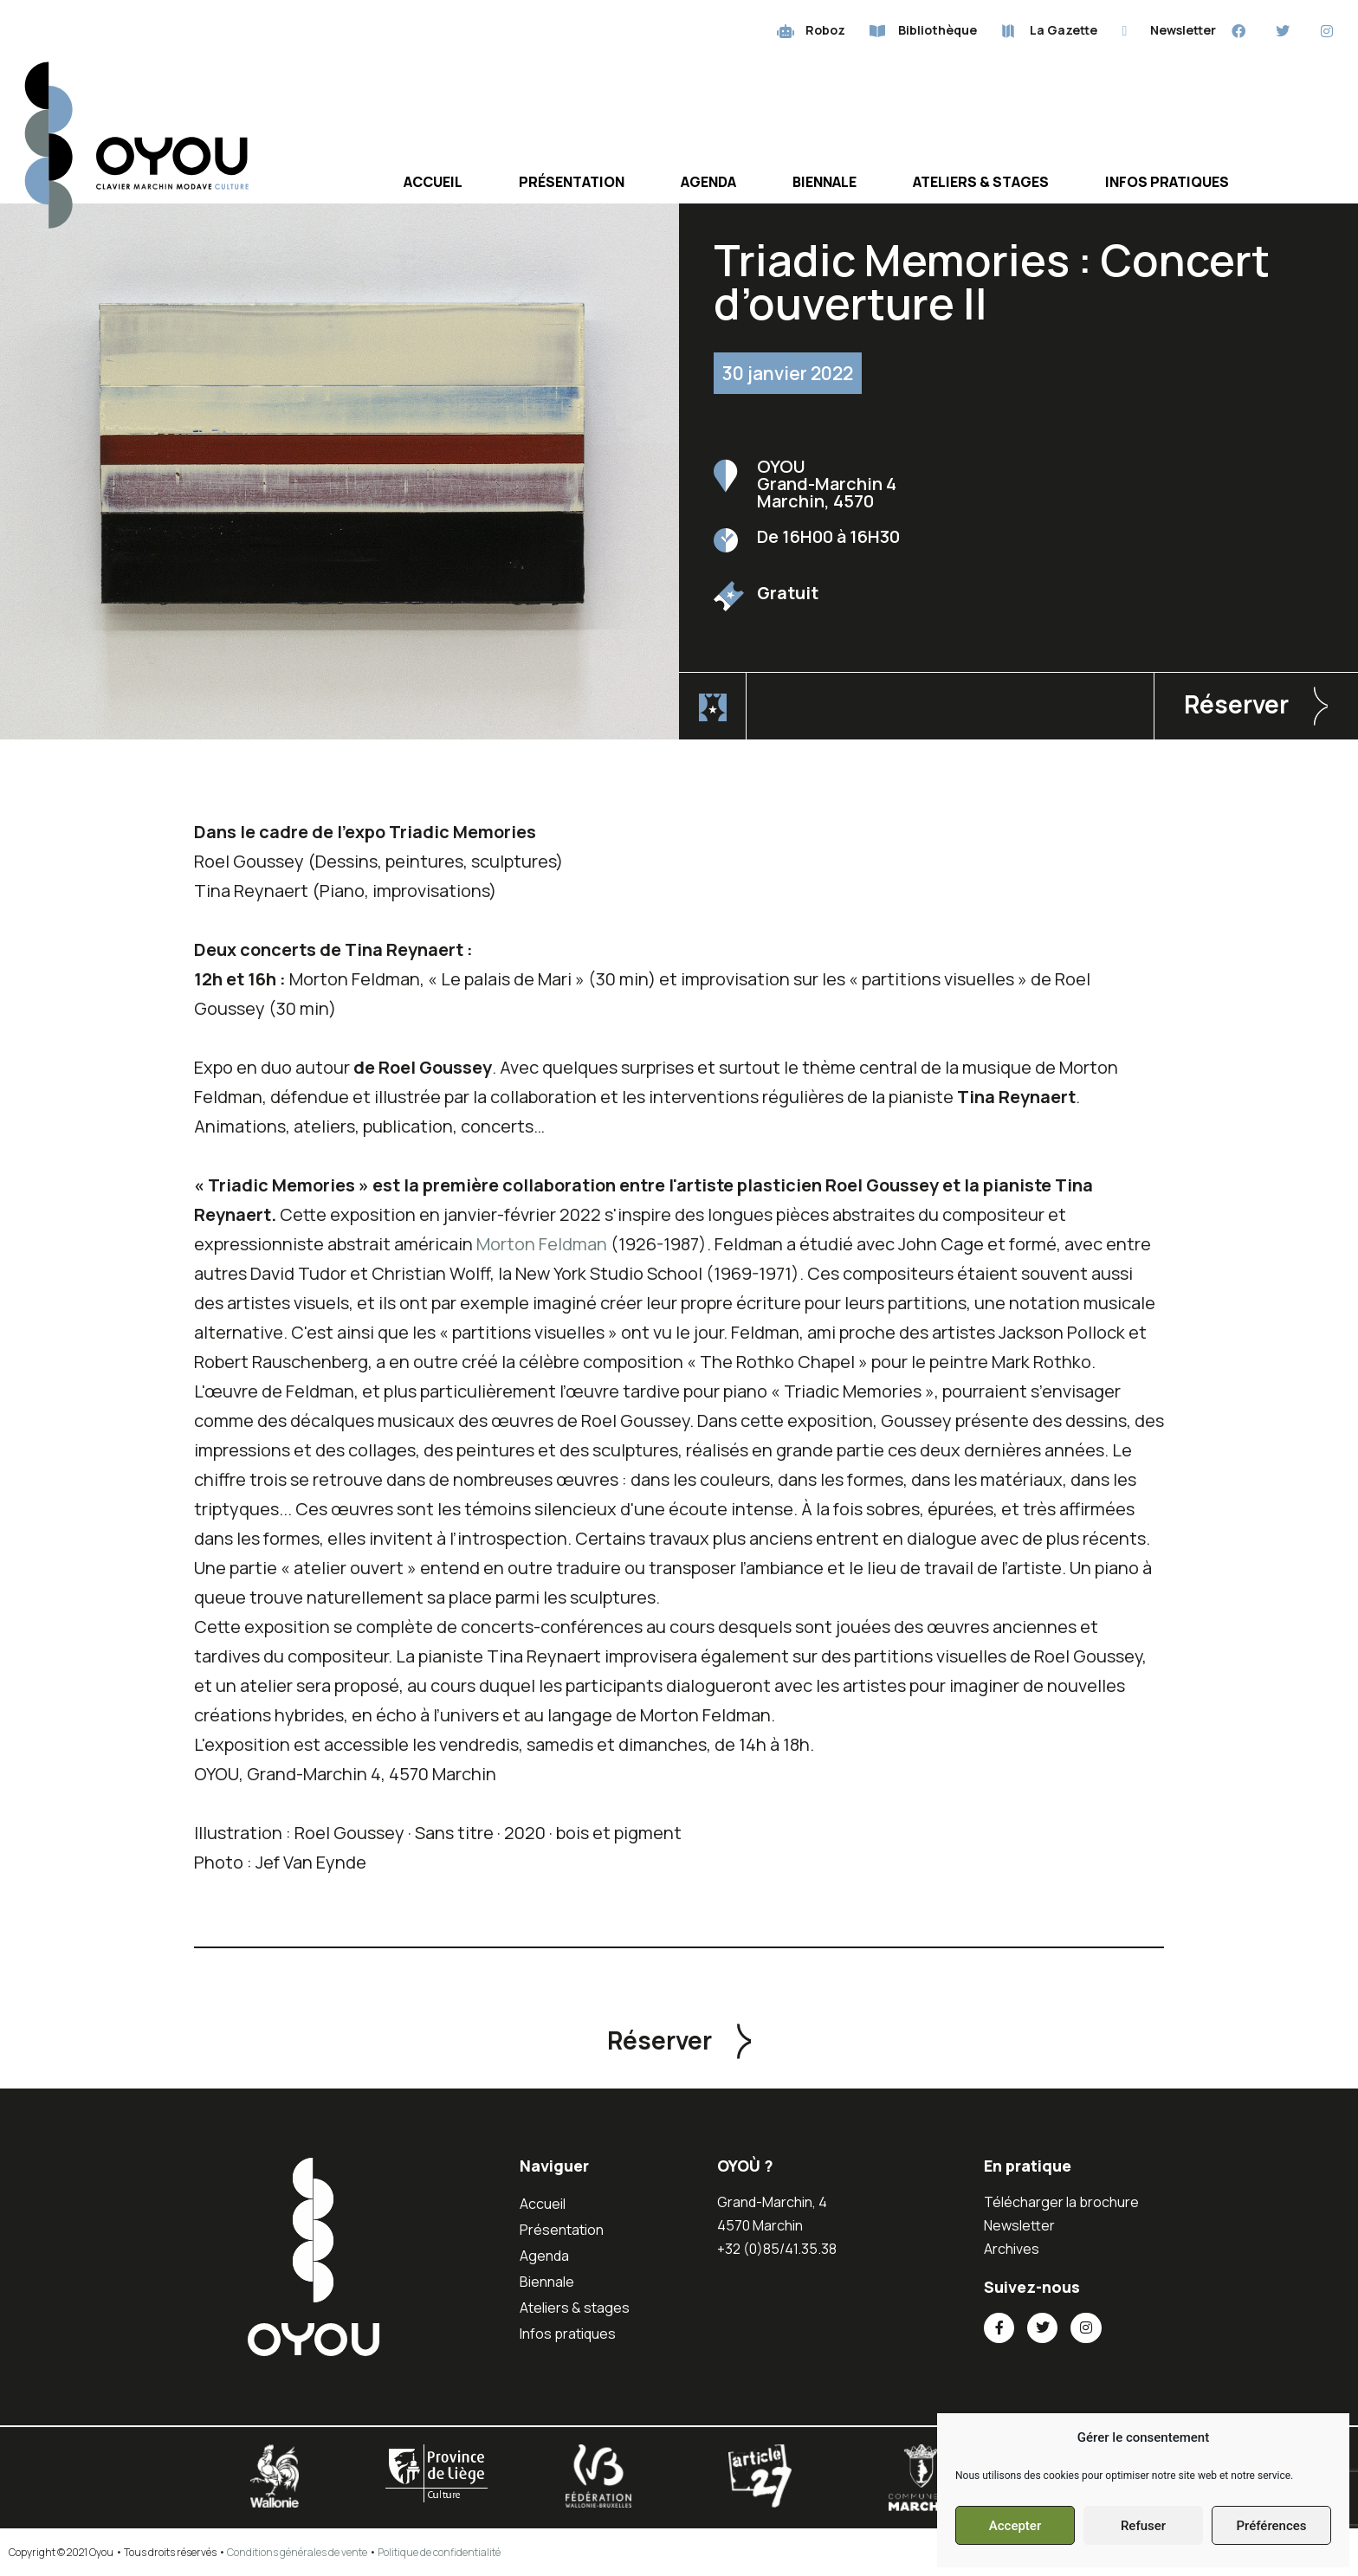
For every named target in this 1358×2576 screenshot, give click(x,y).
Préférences (1271, 2526)
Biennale (824, 181)
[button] (1255, 706)
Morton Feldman (541, 1244)
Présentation (571, 181)
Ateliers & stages (981, 181)
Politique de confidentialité (439, 2552)
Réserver (1236, 704)
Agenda (708, 181)
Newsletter (1019, 2225)
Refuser (1143, 2526)
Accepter (1015, 2526)
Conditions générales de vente (297, 2552)
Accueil (433, 181)
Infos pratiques (1167, 181)
